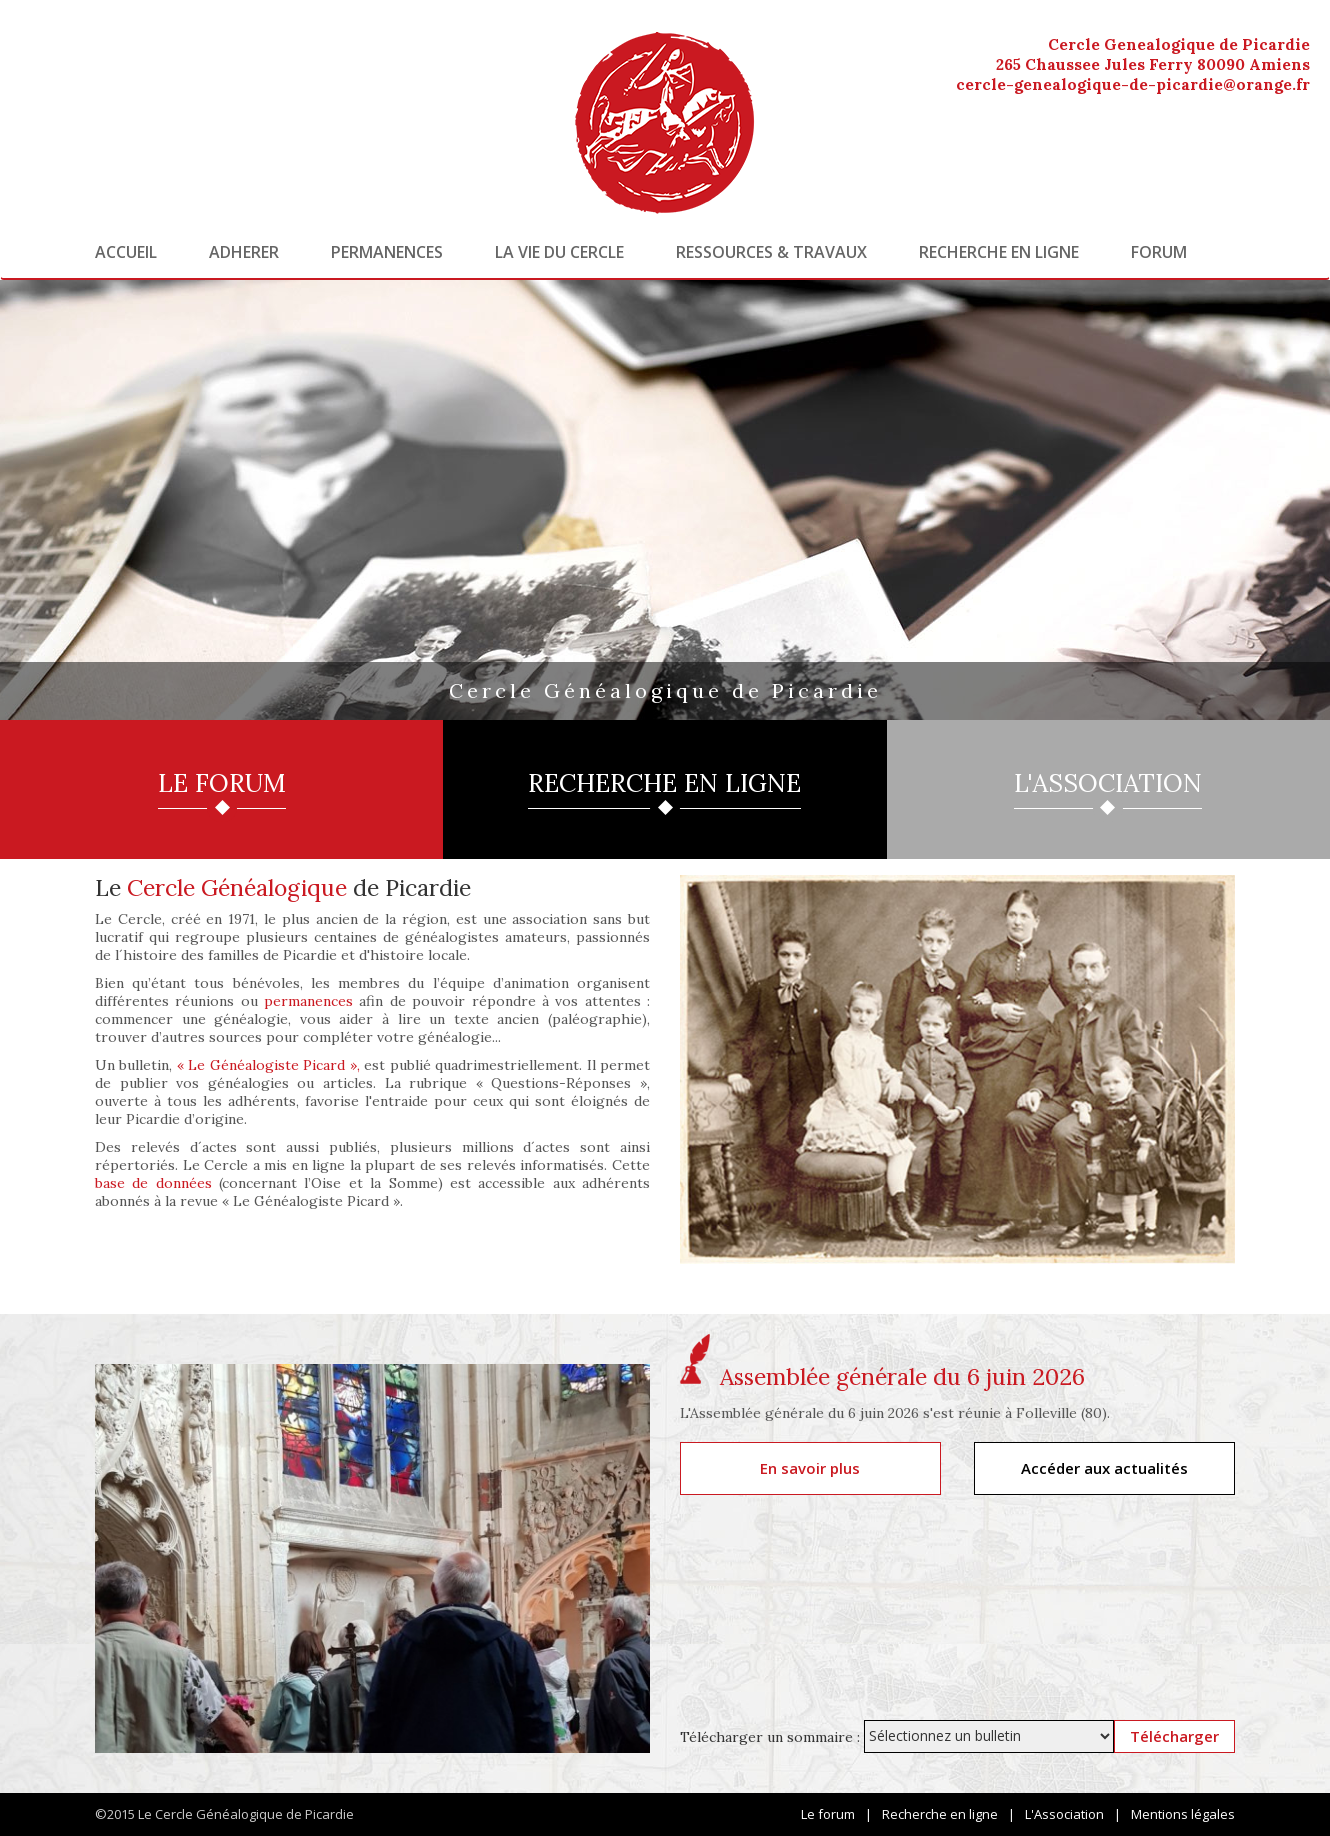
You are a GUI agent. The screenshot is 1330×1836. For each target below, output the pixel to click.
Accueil (126, 252)
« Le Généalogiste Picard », (268, 1065)
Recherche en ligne (999, 252)
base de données (153, 1183)
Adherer (244, 252)
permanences (308, 1001)
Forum (1159, 252)
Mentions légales (1183, 1814)
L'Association (1064, 1814)
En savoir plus (810, 1468)
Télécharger (1174, 1736)
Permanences (387, 252)
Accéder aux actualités (1104, 1468)
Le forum (828, 1814)
